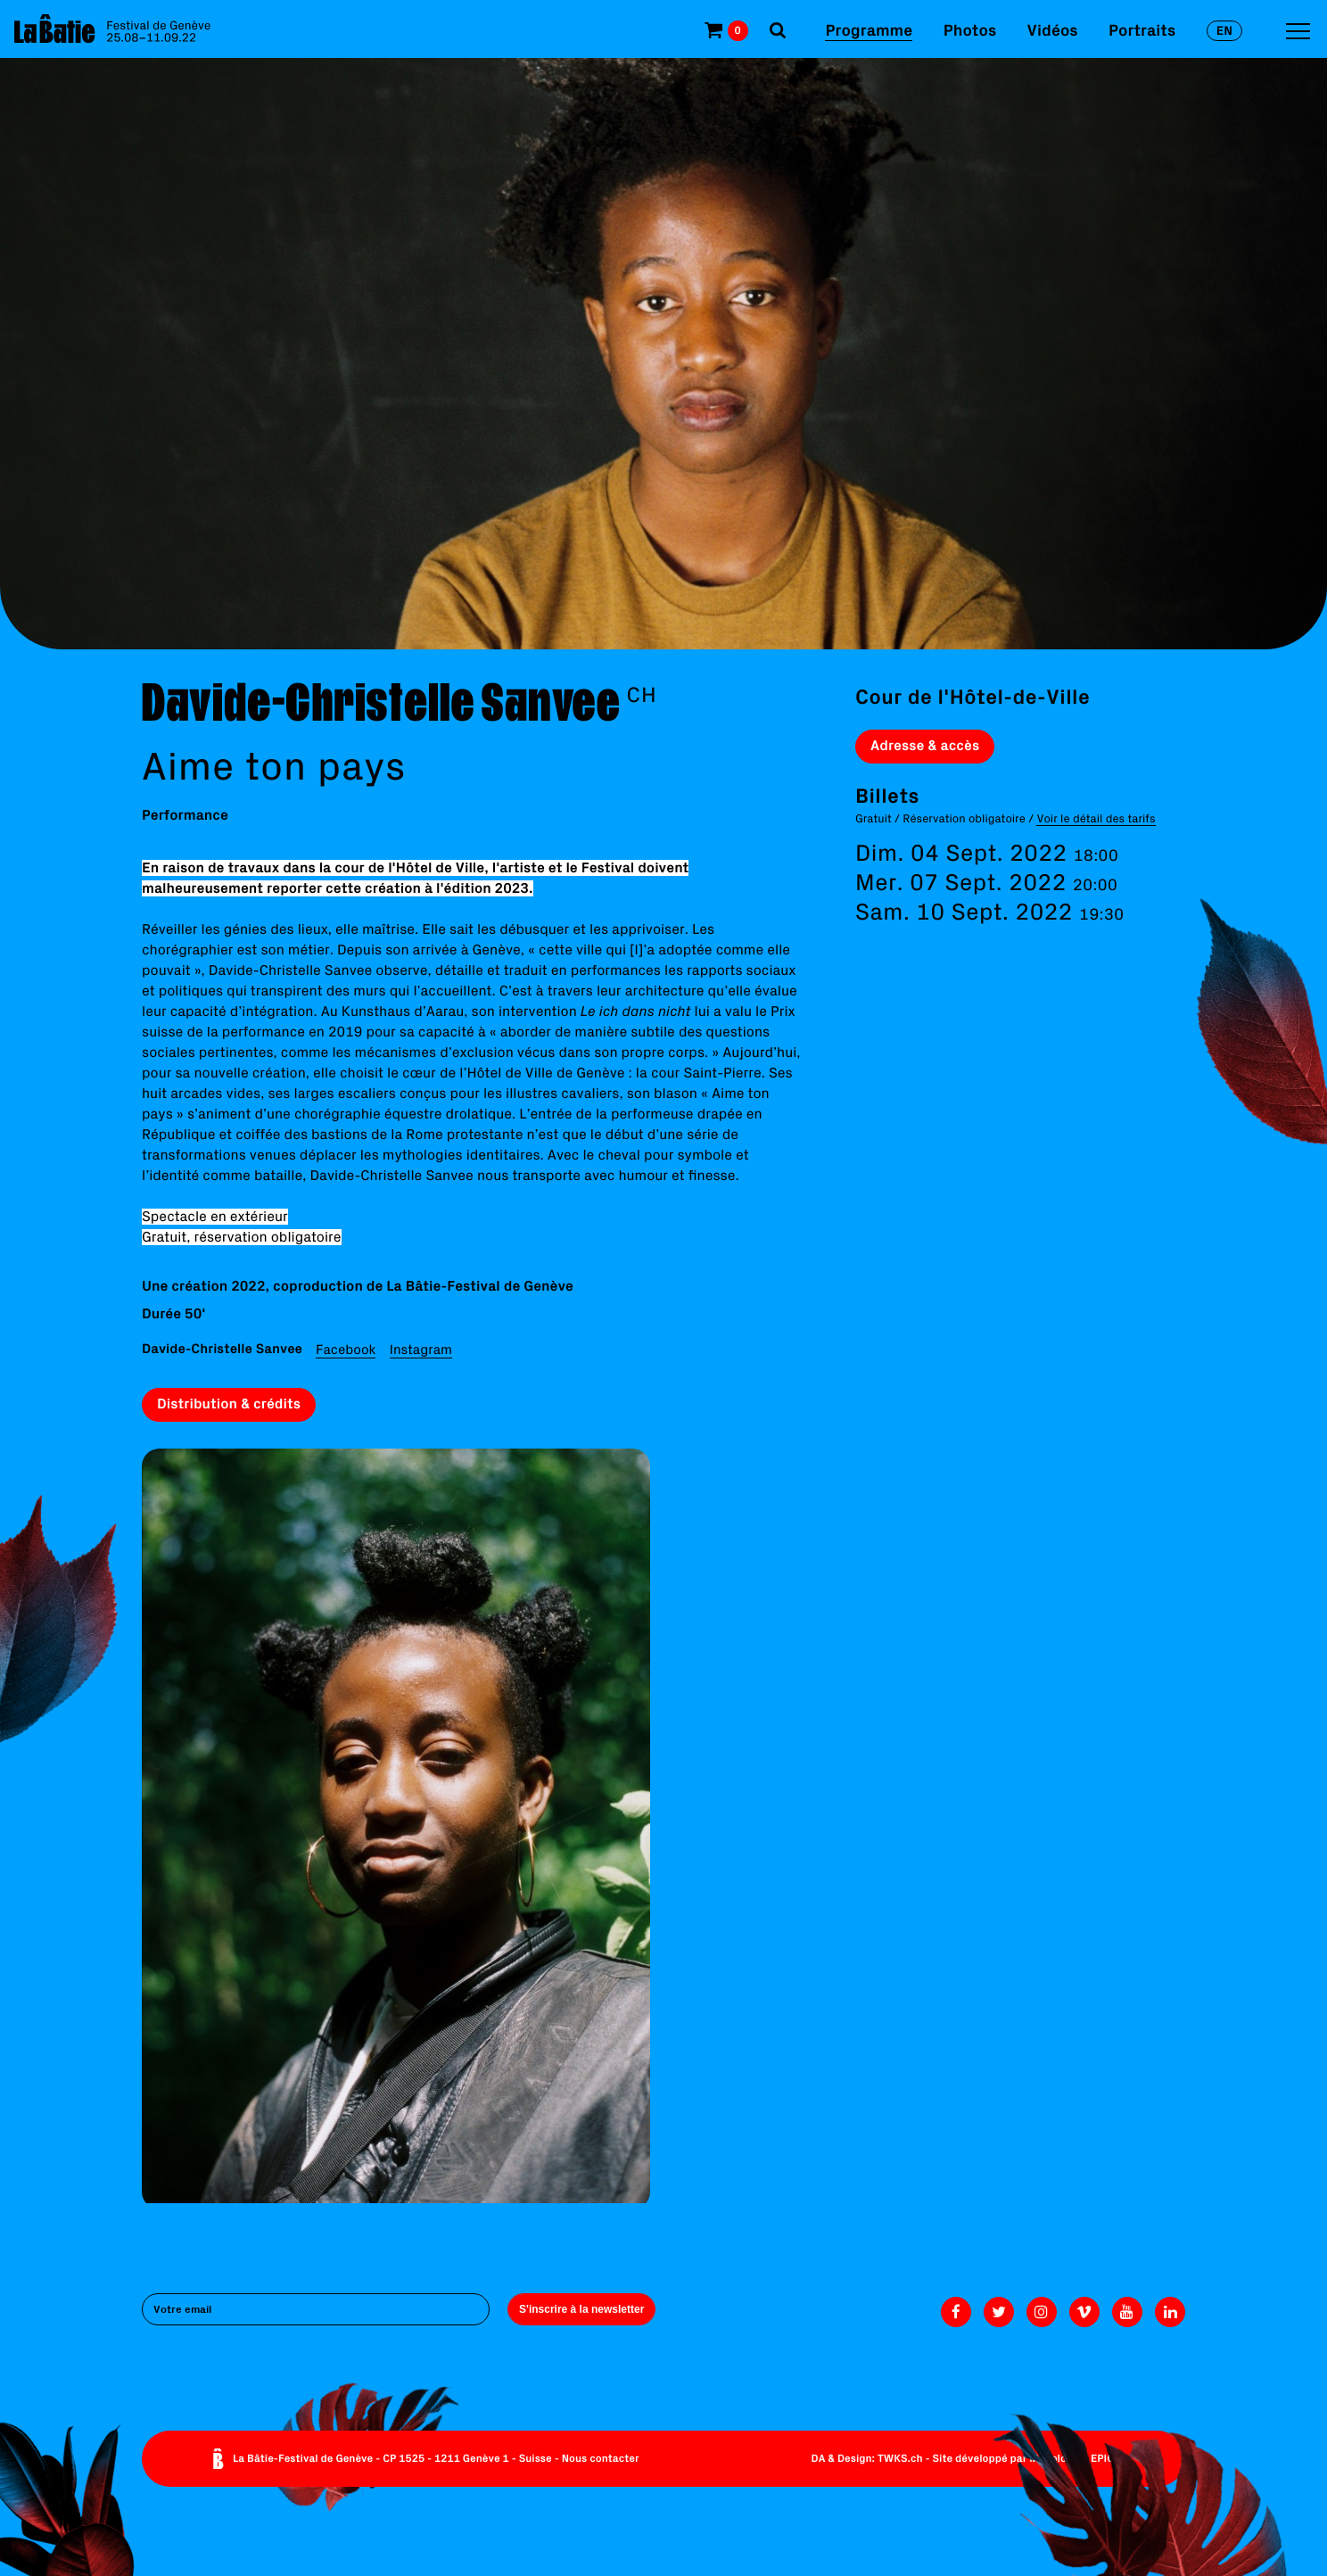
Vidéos (1052, 30)
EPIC (1102, 2459)
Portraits (1142, 30)
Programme (868, 30)
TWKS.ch (900, 2459)
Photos (970, 30)
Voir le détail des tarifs (1095, 818)
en (1224, 30)
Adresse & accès (924, 746)
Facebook (345, 1349)
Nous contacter (600, 2459)
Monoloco (1053, 2459)
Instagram (421, 1349)
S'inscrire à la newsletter (581, 2309)
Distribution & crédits (229, 1404)
